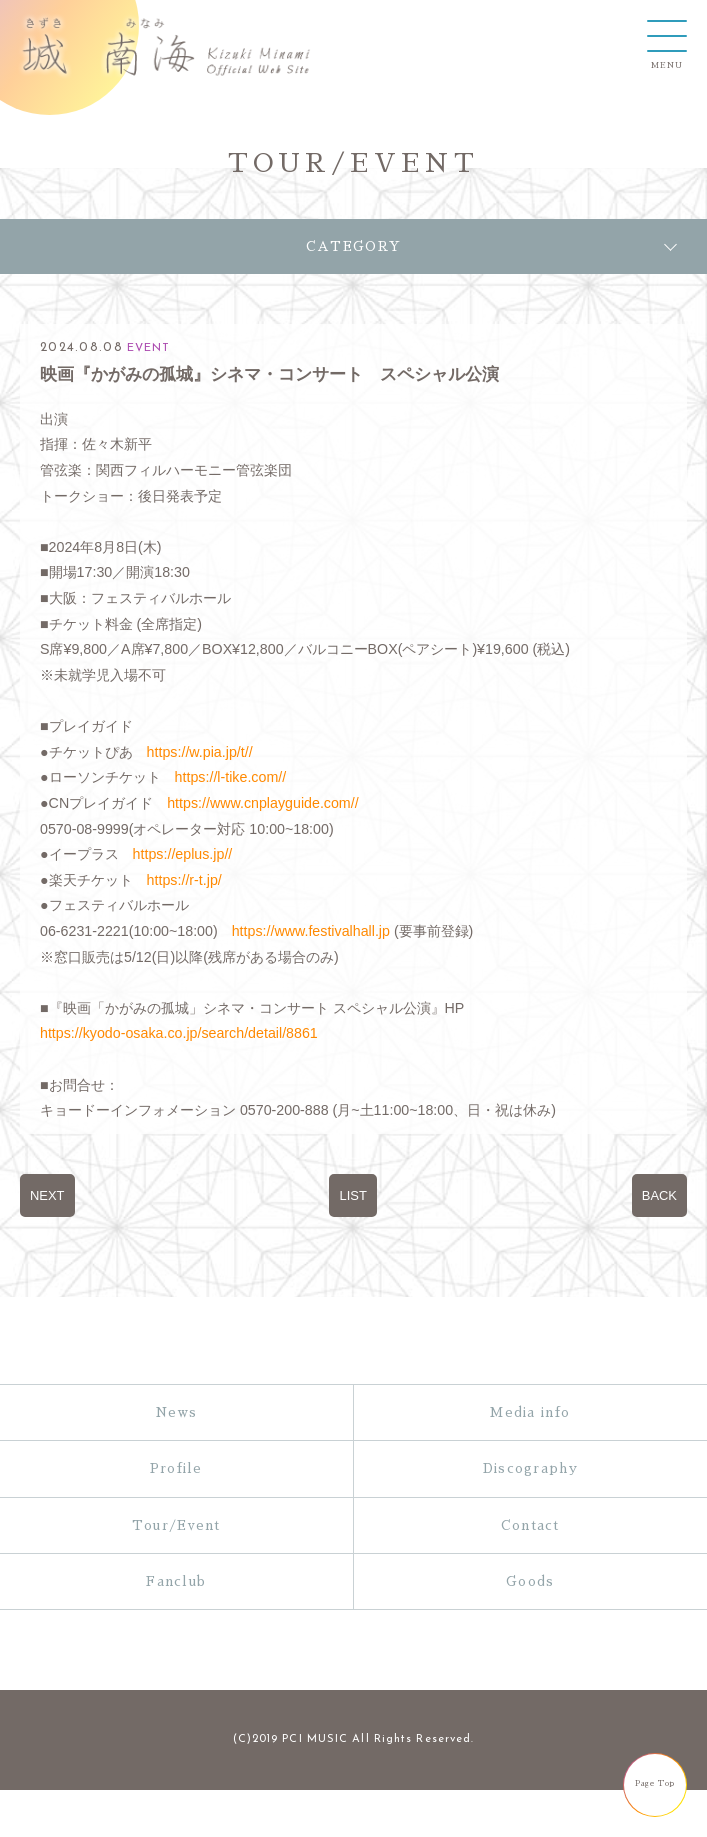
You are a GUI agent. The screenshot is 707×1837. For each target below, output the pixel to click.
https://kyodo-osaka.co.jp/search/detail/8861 (179, 1033)
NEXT (47, 1195)
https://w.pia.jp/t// (200, 752)
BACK (659, 1195)
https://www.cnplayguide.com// (262, 803)
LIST (352, 1195)
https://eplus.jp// (183, 854)
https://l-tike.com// (231, 777)
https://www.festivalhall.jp (311, 931)
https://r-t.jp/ (184, 880)
